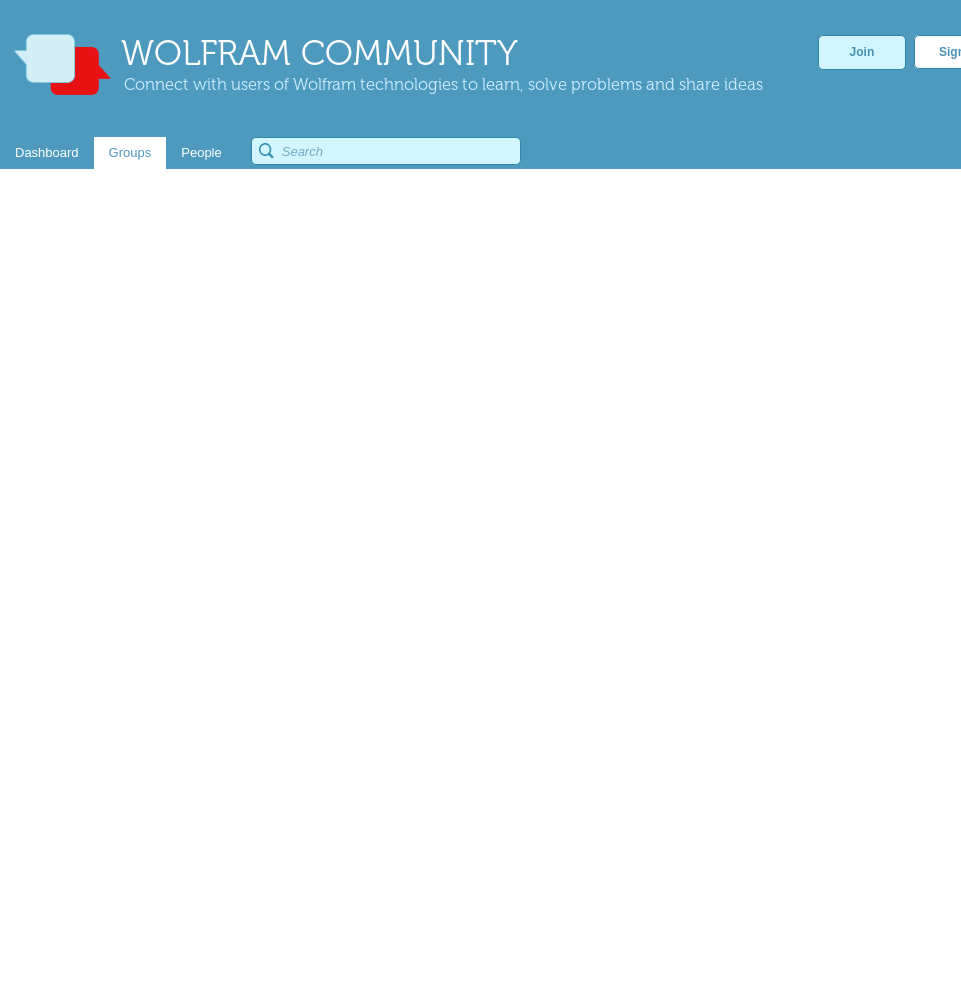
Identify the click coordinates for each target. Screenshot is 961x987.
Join (862, 52)
